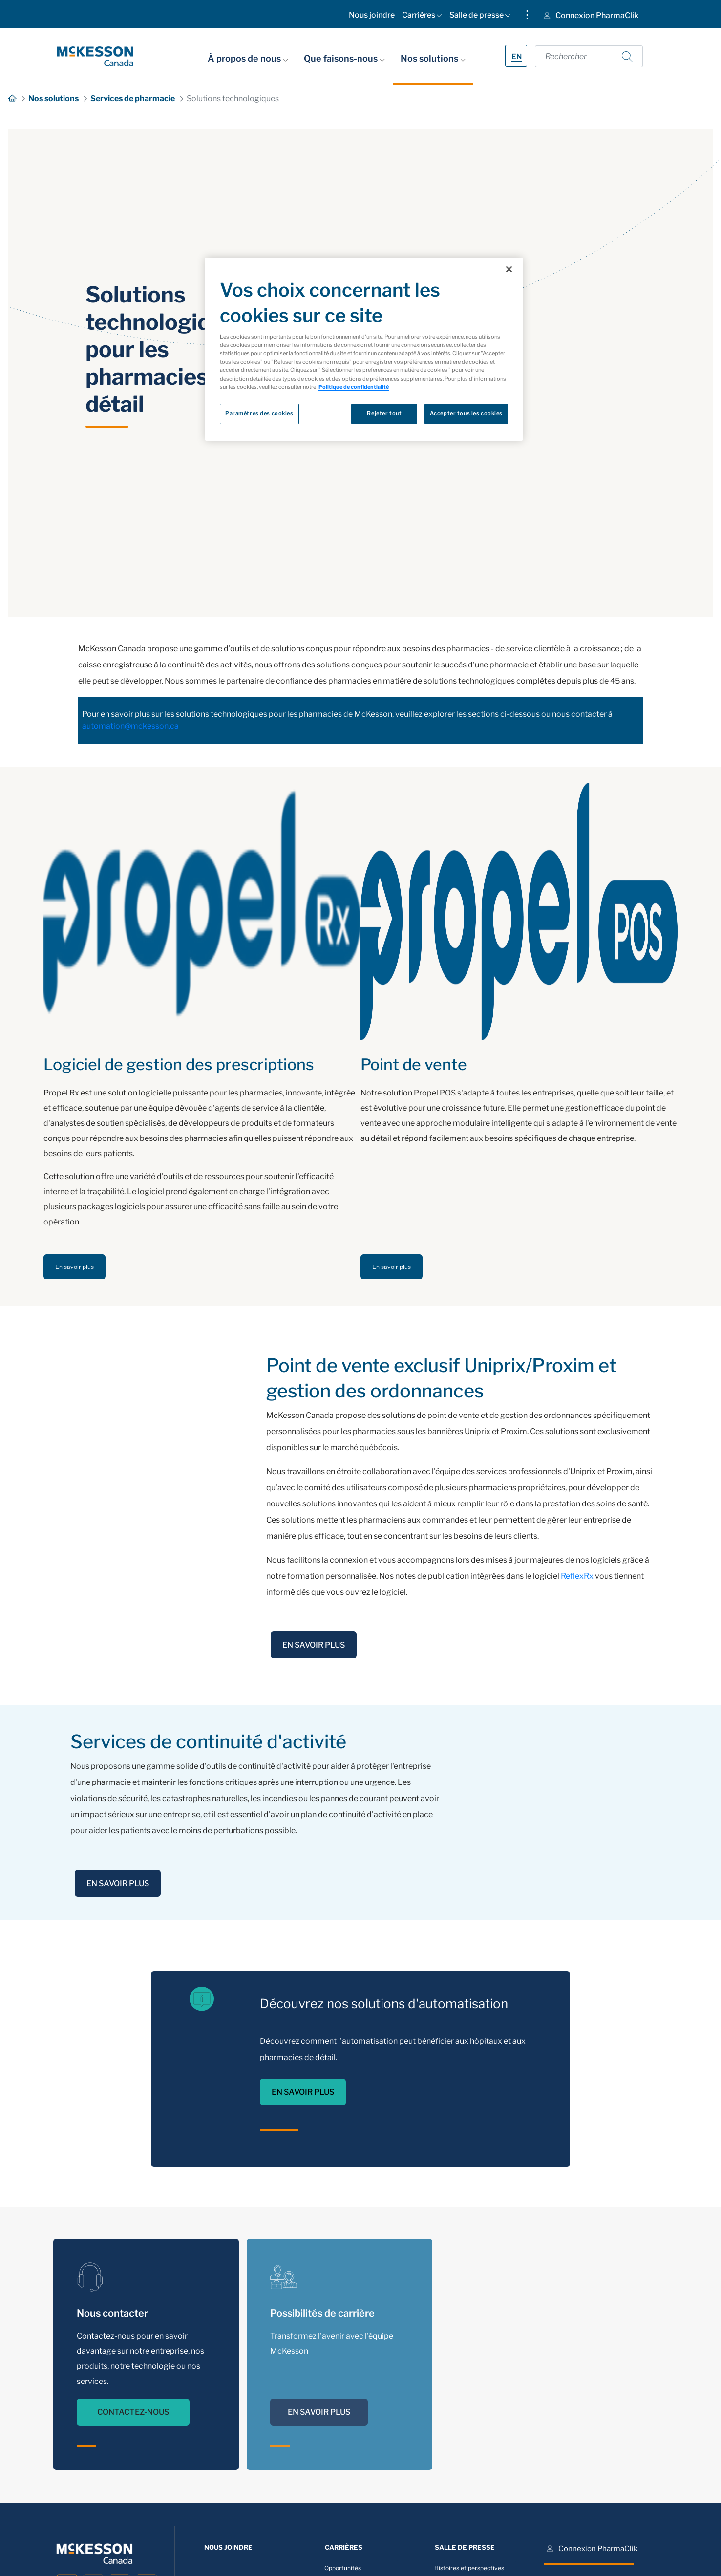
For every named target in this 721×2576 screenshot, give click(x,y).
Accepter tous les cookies (466, 413)
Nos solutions (433, 58)
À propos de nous (248, 58)
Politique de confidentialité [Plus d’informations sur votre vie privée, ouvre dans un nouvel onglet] (353, 387)
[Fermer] (509, 269)
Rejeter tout (384, 413)
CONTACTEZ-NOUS (133, 2421)
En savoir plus (74, 1266)
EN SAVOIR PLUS (313, 1645)
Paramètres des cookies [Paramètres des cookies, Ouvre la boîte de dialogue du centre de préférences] (259, 413)
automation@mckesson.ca (130, 725)
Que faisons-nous (344, 58)
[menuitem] (372, 17)
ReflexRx (577, 1576)
